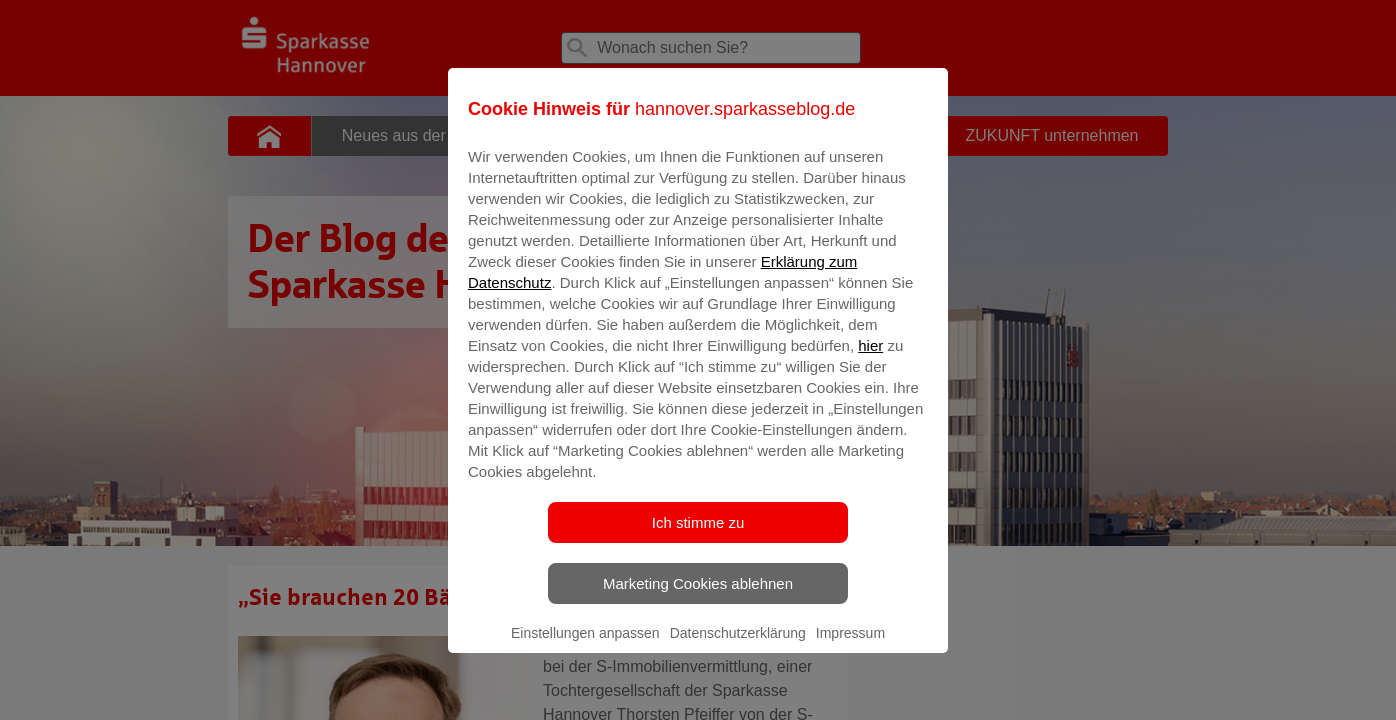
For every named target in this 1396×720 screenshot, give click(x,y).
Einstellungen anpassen (585, 647)
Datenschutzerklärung (738, 647)
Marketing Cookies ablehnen (698, 597)
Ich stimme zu (698, 536)
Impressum (850, 647)
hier (870, 359)
